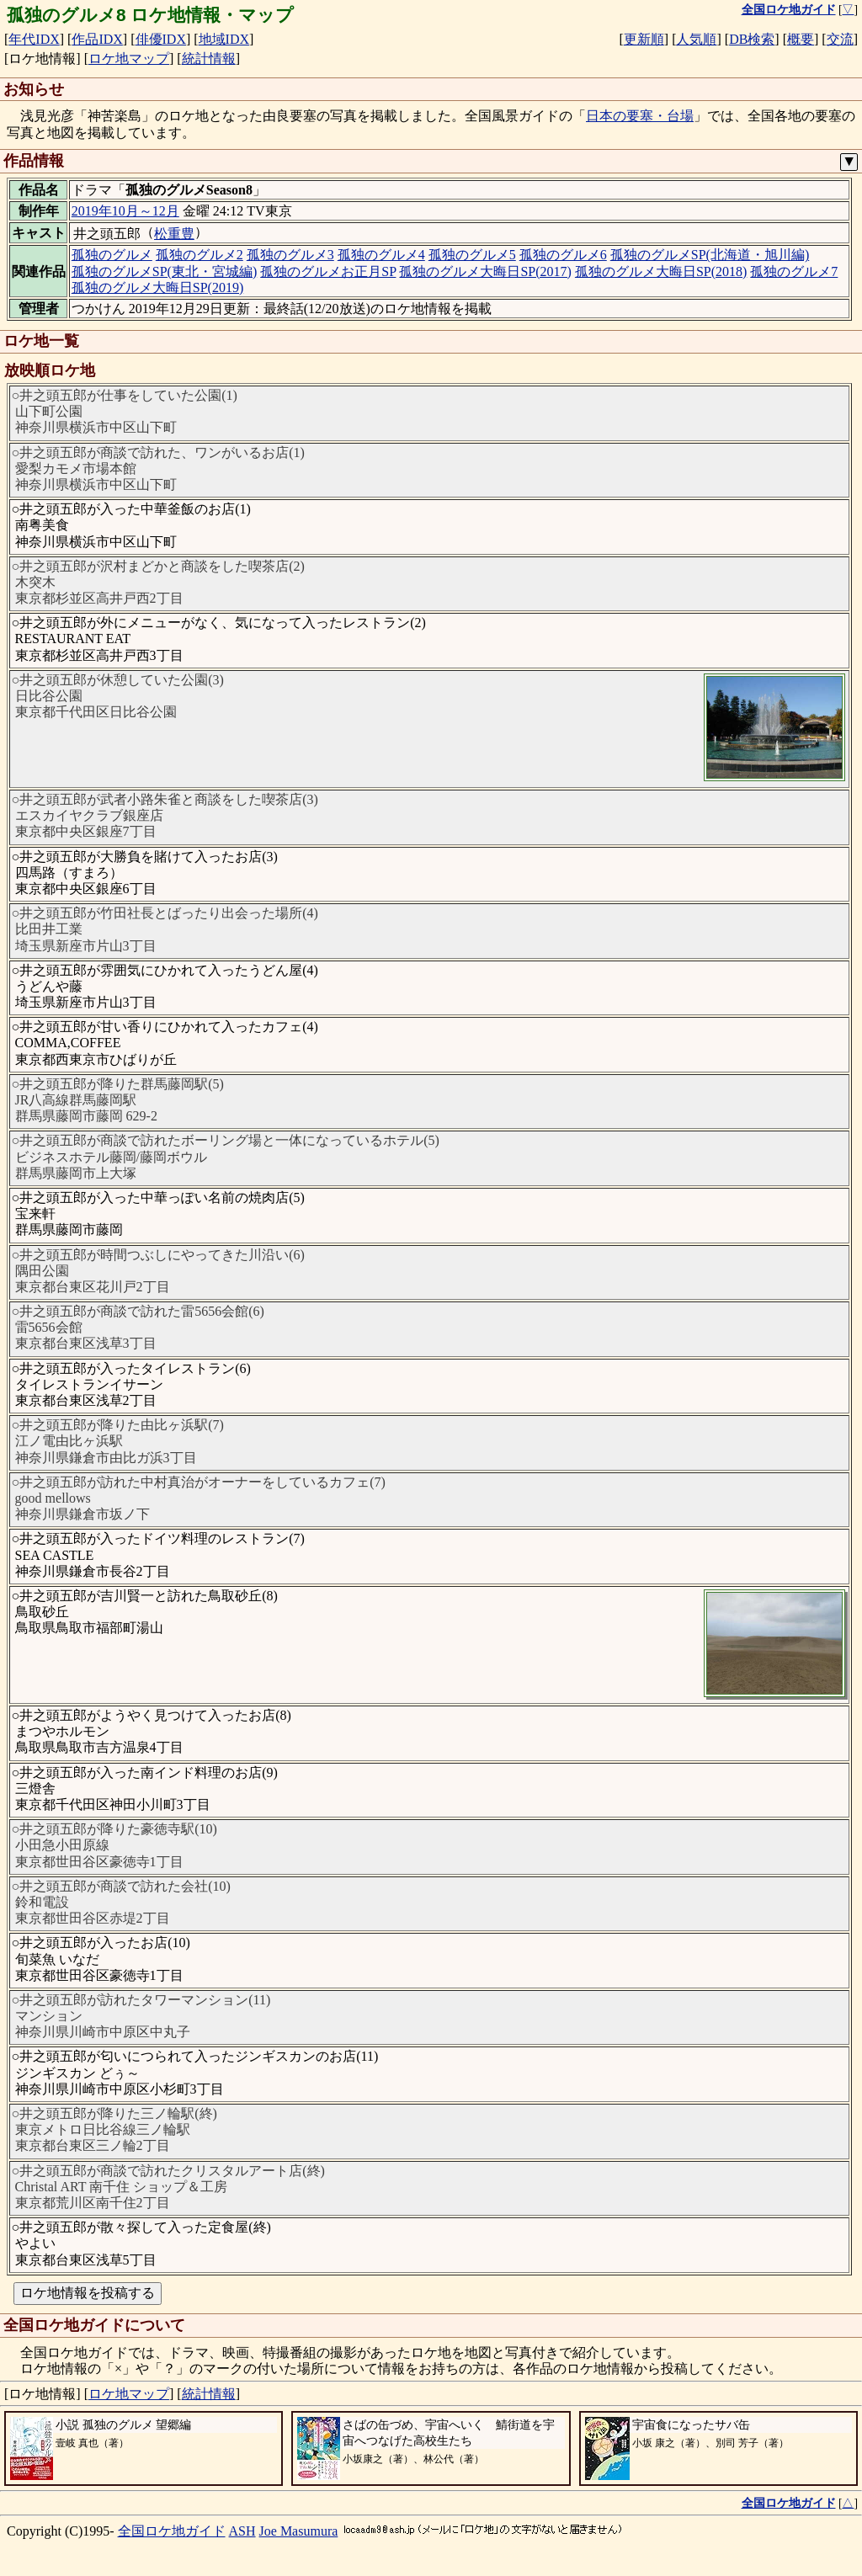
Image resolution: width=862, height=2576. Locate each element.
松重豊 (174, 233)
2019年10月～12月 (125, 211)
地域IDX (224, 39)
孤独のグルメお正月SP (328, 271)
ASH (242, 2531)
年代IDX (33, 39)
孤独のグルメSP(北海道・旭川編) (709, 254)
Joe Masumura (298, 2531)
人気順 (696, 39)
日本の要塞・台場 (640, 116)
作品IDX (97, 39)
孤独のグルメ (112, 254)
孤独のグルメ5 (472, 254)
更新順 (644, 39)
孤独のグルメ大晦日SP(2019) (157, 287)
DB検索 (751, 39)
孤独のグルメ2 (199, 254)
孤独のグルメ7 (794, 271)
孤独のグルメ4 (381, 254)
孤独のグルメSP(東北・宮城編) (164, 271)
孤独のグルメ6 (563, 254)
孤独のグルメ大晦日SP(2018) (661, 271)
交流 (840, 39)
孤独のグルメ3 (290, 254)
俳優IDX (161, 39)
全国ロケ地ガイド (172, 2531)
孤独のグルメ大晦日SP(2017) (485, 271)
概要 (800, 39)
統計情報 (209, 58)
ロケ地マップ (128, 58)
